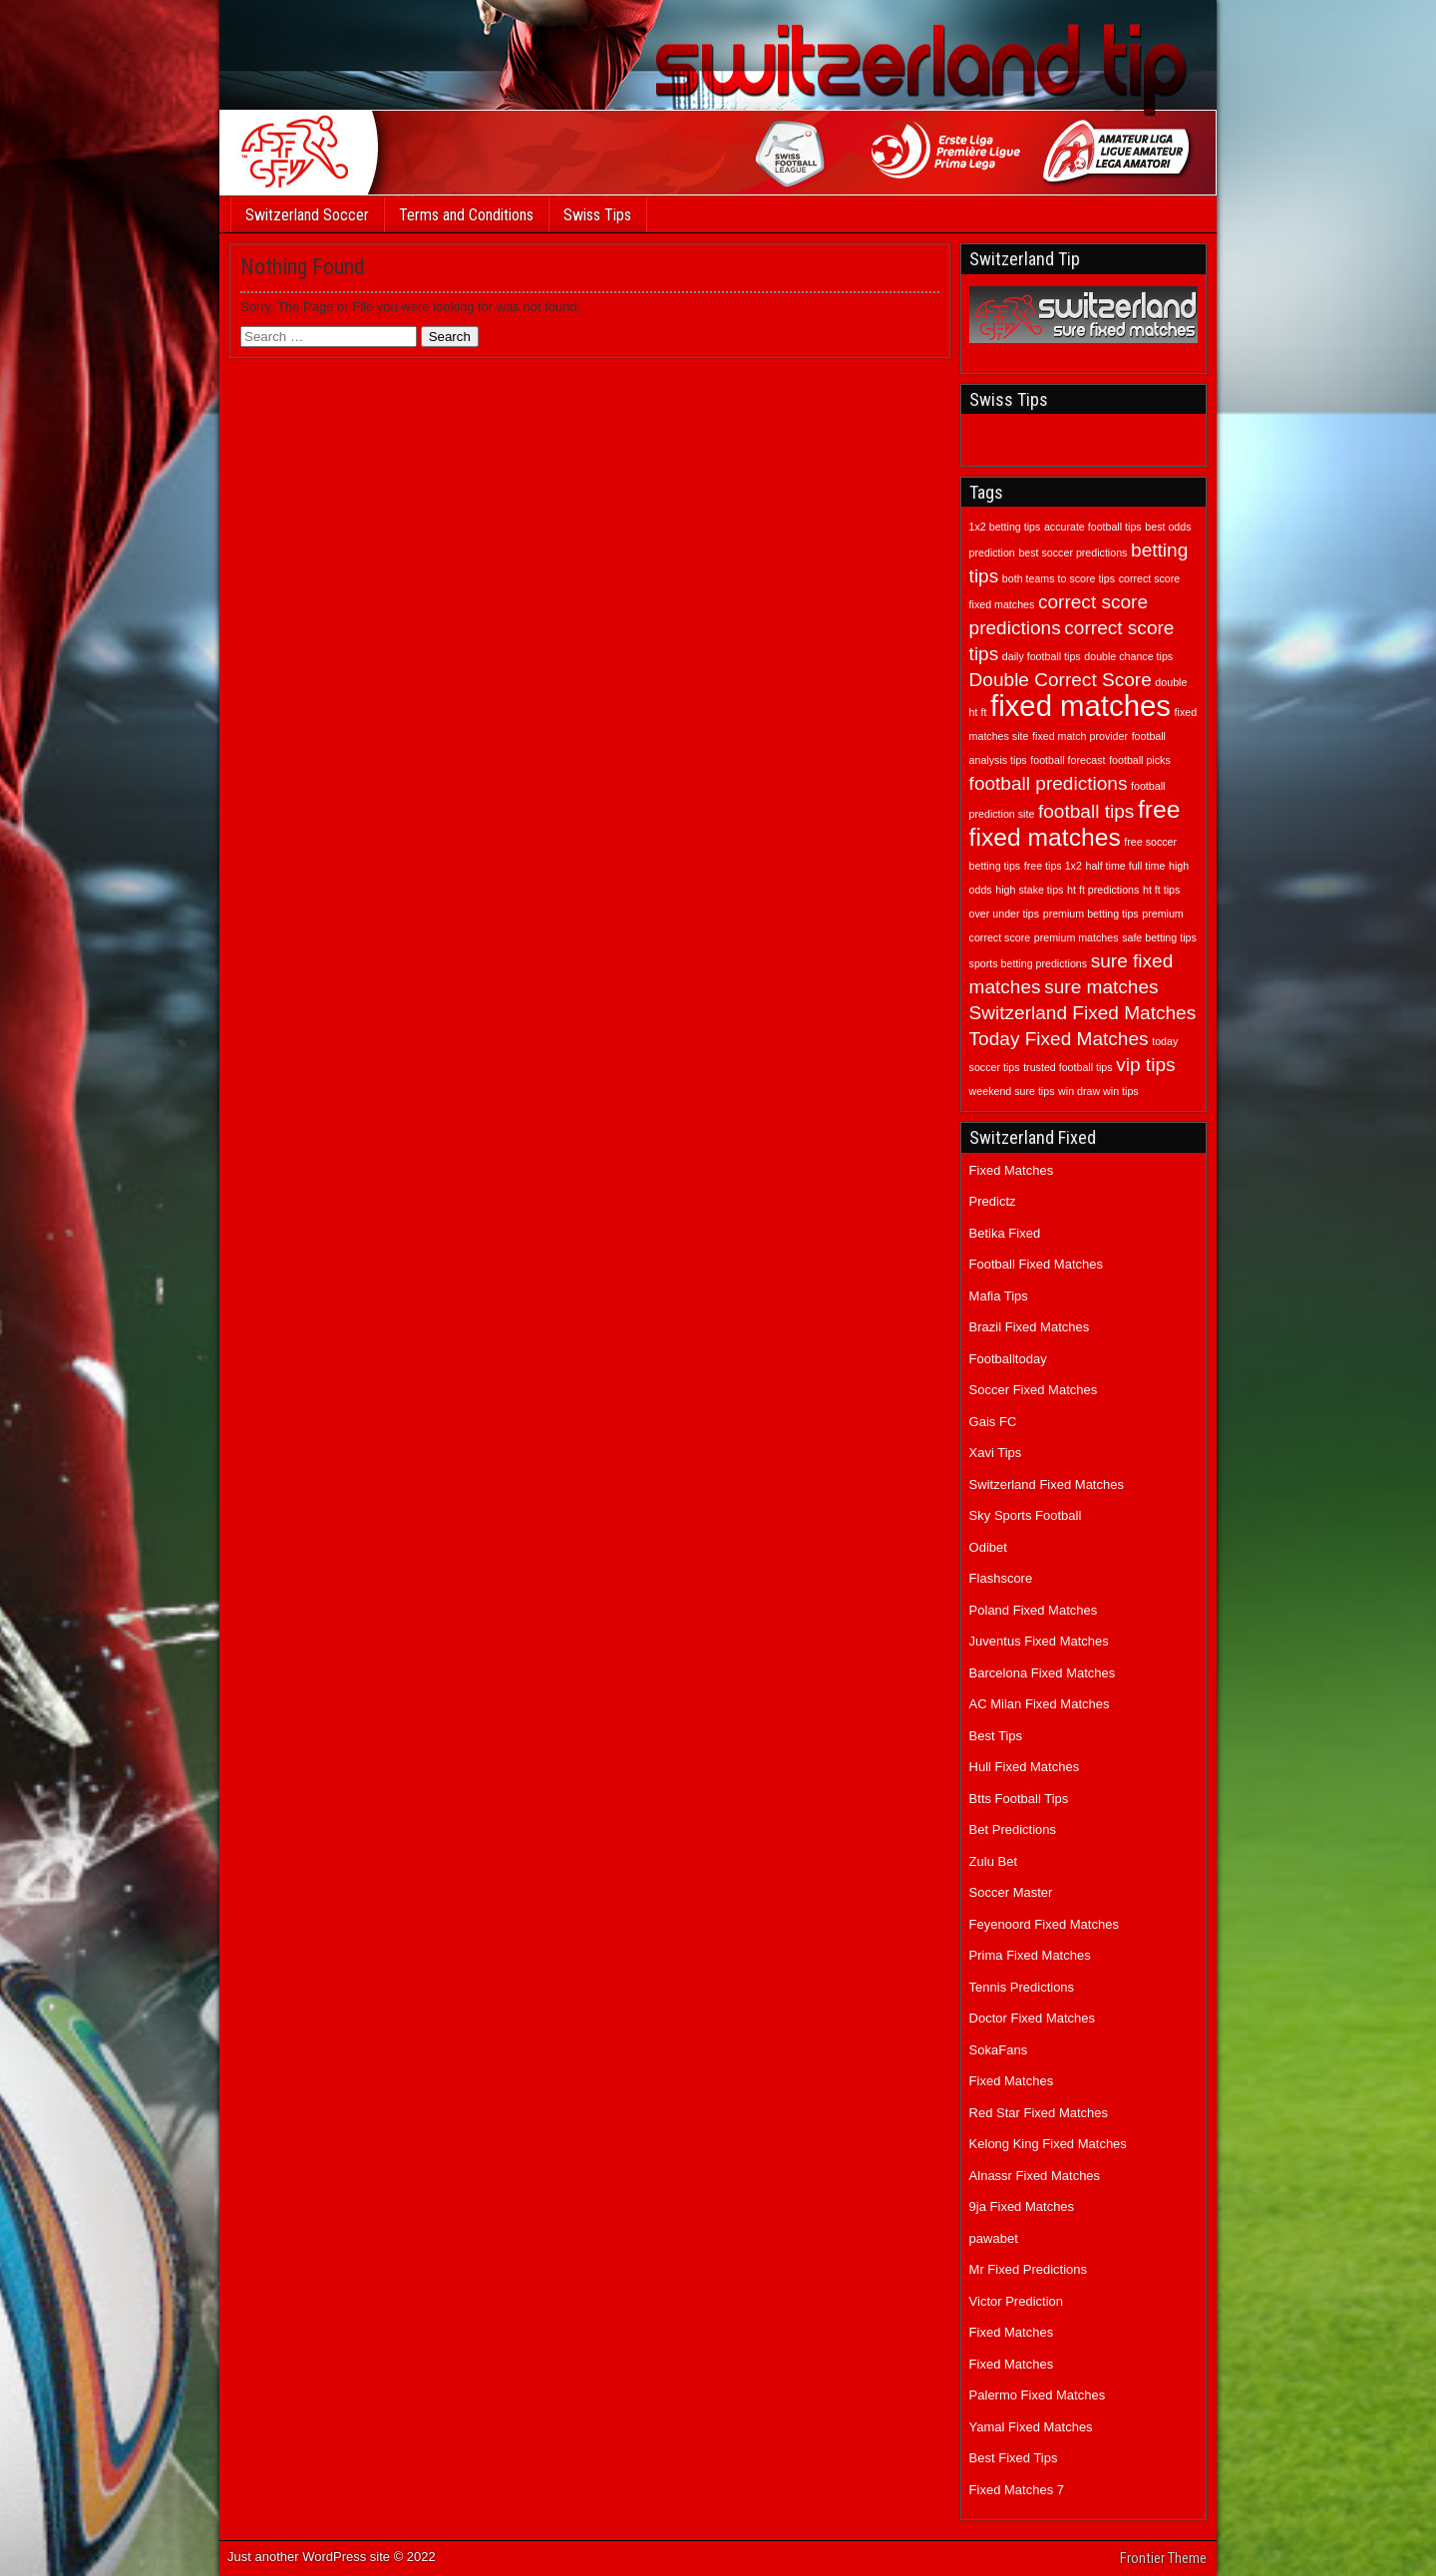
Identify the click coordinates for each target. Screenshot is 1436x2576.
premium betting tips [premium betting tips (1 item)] (1091, 914)
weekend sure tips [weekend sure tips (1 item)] (1012, 1091)
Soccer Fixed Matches (1033, 1389)
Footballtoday (1008, 1358)
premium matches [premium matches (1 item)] (1076, 937)
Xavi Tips (995, 1452)
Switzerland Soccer (307, 214)
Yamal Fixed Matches (1031, 2426)
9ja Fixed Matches (1022, 2206)
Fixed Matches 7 (1016, 2489)
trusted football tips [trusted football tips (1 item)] (1067, 1067)
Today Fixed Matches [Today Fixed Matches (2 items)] (1059, 1038)
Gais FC (993, 1421)
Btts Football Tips (1019, 1798)
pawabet (993, 2238)
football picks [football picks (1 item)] (1140, 760)
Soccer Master (1011, 1892)
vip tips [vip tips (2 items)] (1145, 1064)
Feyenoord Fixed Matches (1044, 1924)
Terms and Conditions (466, 214)
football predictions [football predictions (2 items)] (1048, 783)
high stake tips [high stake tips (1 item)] (1029, 890)
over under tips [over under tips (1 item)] (1004, 914)
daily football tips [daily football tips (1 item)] (1041, 656)
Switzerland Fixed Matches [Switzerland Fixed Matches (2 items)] (1083, 1012)
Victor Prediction (1016, 2301)
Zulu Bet (993, 1861)
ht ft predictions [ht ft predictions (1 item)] (1103, 890)
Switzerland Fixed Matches (1046, 1484)
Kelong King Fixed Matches (1048, 2143)
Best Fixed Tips (1013, 2457)
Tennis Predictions (1022, 1987)
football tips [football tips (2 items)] (1086, 811)
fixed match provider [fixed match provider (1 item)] (1080, 736)
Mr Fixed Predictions (1028, 2269)
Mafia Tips (998, 1295)
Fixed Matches (1011, 1170)
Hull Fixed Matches (1024, 1766)
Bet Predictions (1012, 1829)
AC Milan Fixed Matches (1039, 1703)
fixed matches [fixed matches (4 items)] (1080, 705)
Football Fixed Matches (1036, 1264)
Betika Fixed (1005, 1233)
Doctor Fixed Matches (1032, 2018)
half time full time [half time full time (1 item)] (1125, 866)
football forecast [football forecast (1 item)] (1067, 760)
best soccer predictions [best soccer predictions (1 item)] (1072, 552)
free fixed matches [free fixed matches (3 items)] (1075, 823)
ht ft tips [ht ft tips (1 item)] (1161, 890)
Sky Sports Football (1025, 1515)
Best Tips (995, 1735)
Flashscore (1001, 1578)
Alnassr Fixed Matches (1035, 2175)
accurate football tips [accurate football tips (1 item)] (1093, 527)
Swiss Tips (597, 214)
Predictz (992, 1201)
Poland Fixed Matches (1033, 1610)
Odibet (988, 1547)
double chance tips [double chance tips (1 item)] (1128, 656)
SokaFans (998, 2049)
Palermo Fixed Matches (1037, 2395)
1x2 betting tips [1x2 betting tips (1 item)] (1005, 527)
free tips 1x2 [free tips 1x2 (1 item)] (1053, 866)
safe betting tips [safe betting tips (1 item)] (1159, 937)
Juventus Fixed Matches (1039, 1641)
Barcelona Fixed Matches (1042, 1672)
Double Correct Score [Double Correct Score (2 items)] (1060, 679)
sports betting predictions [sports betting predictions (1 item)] (1028, 963)
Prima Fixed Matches (1030, 1955)
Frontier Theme (1163, 2558)
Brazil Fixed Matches (1029, 1326)
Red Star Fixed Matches (1038, 2112)
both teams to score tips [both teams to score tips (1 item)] (1058, 578)
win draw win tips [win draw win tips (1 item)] (1098, 1091)
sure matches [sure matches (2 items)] (1101, 986)
